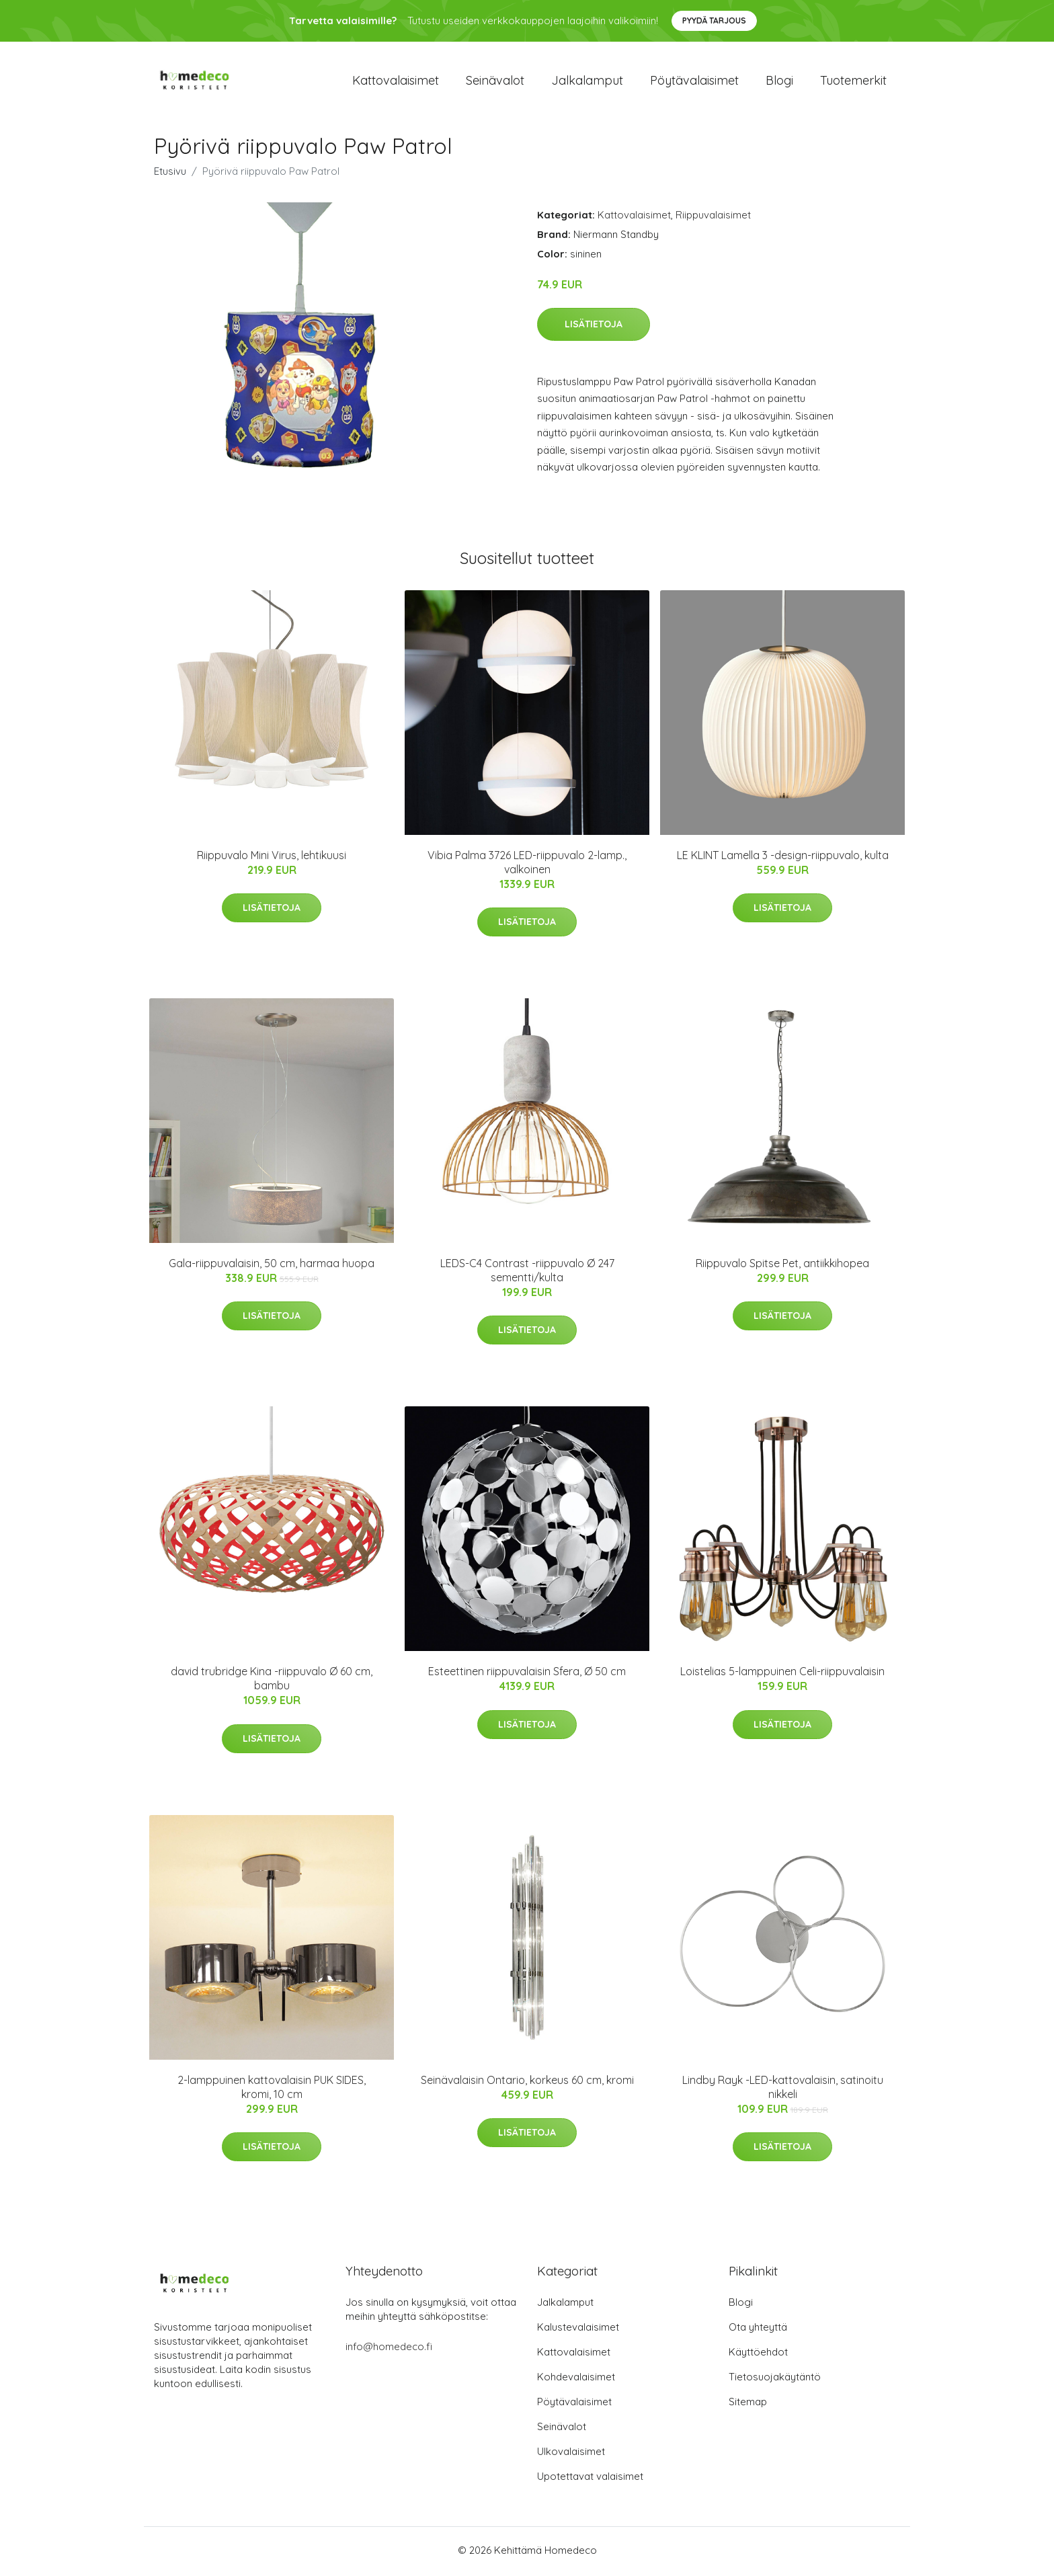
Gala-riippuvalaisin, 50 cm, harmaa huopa (271, 1266)
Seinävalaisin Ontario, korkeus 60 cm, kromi (527, 2082)
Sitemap (748, 2404)
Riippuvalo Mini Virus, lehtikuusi (271, 857)
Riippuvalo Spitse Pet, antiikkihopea (782, 1266)
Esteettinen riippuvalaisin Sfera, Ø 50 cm (527, 1674)
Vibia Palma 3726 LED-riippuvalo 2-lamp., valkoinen (527, 865)
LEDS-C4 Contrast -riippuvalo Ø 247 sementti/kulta (527, 1273)
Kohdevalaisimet (576, 2379)
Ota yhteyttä (758, 2329)
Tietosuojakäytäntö (775, 2379)
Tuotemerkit (853, 81)
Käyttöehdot (758, 2354)
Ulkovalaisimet (571, 2454)
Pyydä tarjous (714, 20)
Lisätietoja (593, 327)
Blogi (779, 81)
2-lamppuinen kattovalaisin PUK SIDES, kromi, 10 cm (271, 2089)
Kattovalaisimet (395, 81)
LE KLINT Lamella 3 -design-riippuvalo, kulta (783, 857)
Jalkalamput (587, 81)
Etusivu (170, 173)
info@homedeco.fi (389, 2349)
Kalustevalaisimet (578, 2329)
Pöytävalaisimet (694, 81)
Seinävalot (495, 81)
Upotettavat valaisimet (590, 2478)
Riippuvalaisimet (713, 217)
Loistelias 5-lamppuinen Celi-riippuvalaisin (782, 1674)
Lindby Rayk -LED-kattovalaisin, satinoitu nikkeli (782, 2089)
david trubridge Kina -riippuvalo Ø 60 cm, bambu (271, 1681)
